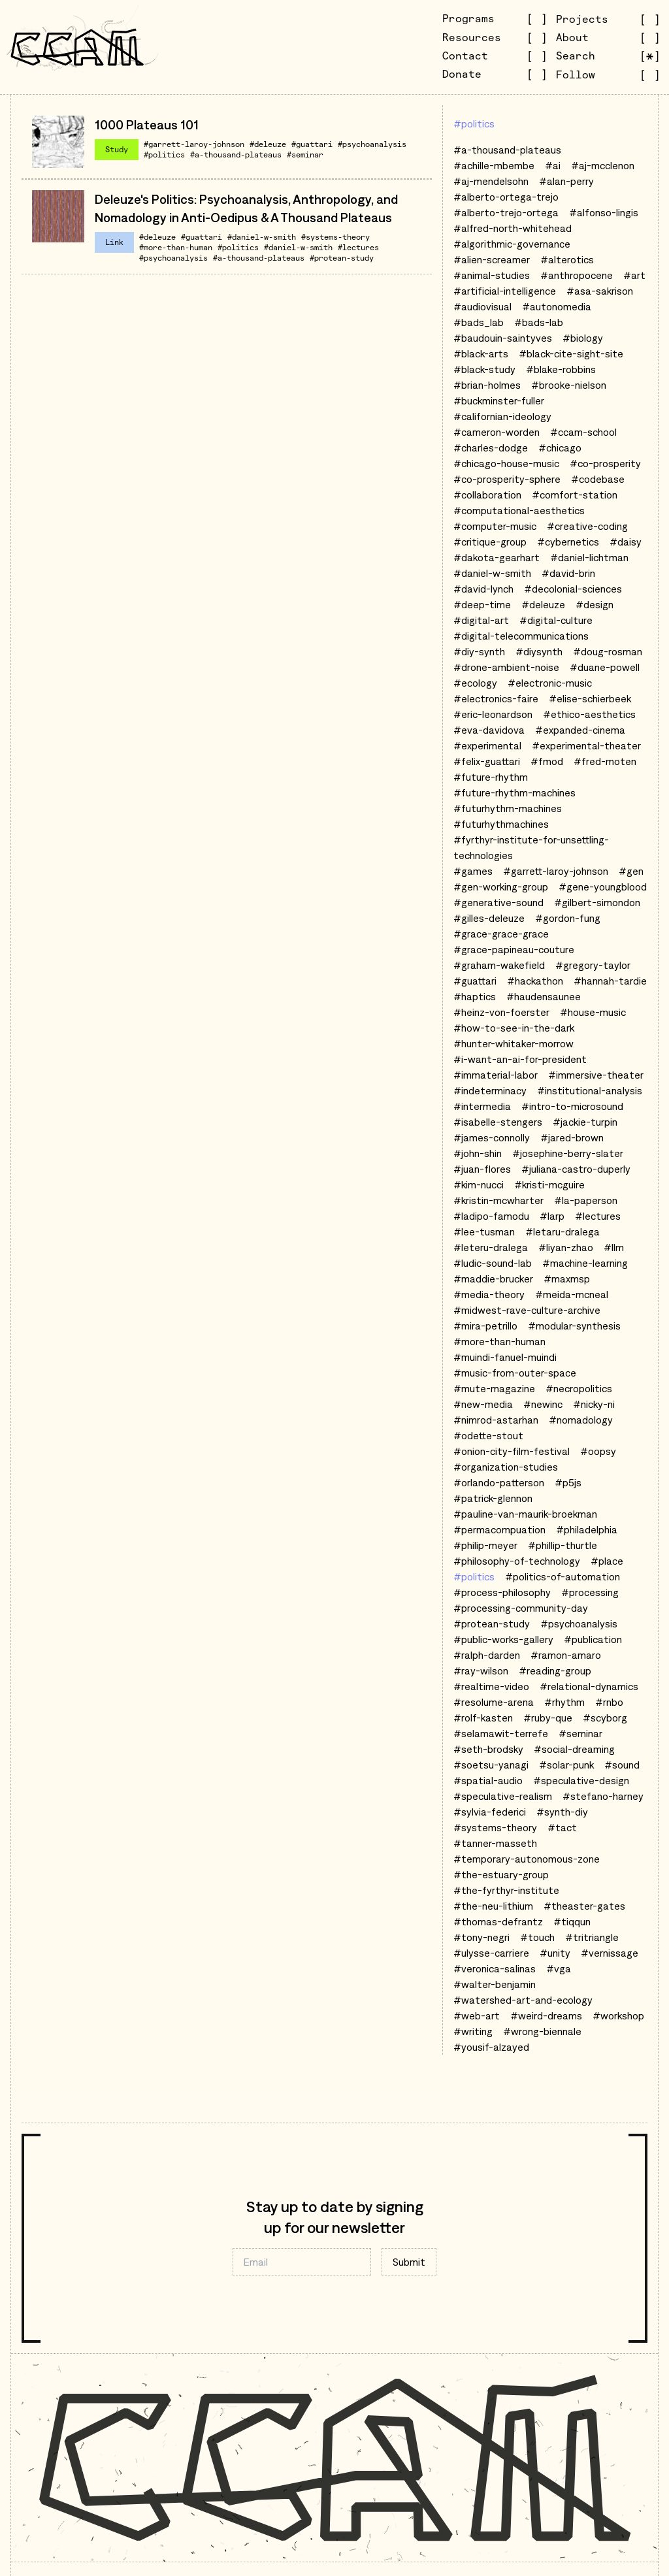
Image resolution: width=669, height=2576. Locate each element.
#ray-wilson (480, 1670)
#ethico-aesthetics (589, 714)
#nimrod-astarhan (495, 1420)
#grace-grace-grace (501, 933)
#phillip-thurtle (562, 1545)
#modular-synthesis (574, 1325)
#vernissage (609, 1953)
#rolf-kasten (483, 1717)
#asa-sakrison (599, 291)
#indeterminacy (490, 1090)
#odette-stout (488, 1435)
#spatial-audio (488, 1780)
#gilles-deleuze (489, 918)
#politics (164, 154)
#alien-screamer (491, 259)
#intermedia (482, 1106)
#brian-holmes (487, 385)
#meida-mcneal (571, 1294)
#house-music (593, 1012)
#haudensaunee (543, 996)
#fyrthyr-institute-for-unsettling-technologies (531, 847)
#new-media (483, 1404)
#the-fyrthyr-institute (506, 1890)
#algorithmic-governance (511, 244)
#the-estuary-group (501, 1874)
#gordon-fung (567, 918)
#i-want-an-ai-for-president (520, 1059)
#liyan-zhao (565, 1247)
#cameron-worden (496, 432)
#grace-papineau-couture (513, 949)
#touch (537, 1937)
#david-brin (568, 573)
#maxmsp (567, 1278)
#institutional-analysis (589, 1090)
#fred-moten (605, 761)
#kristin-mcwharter (498, 1200)
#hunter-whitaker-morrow (513, 1043)
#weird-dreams (546, 2015)
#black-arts (480, 353)
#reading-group (555, 1670)
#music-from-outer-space (514, 1372)
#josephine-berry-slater (567, 1153)
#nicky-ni (594, 1404)
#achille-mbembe (493, 165)
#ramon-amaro (565, 1655)
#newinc (543, 1404)
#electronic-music (550, 683)
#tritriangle (592, 1937)
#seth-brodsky (488, 1749)
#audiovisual (482, 306)
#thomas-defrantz (498, 1921)
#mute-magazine (494, 1388)
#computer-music (494, 526)
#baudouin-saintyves (502, 338)
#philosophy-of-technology (516, 1561)
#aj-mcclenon (602, 165)
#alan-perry (566, 181)
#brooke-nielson (568, 385)
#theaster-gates (584, 1906)
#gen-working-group (500, 886)
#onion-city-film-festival (511, 1451)
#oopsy (598, 1451)
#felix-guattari (486, 761)
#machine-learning (585, 1263)
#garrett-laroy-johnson (194, 144)
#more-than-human (175, 247)
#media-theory (489, 1294)
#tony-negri (481, 1937)
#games (473, 871)
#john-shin (477, 1153)
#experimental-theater (586, 745)
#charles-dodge (490, 447)
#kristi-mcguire (549, 1184)
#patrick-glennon (492, 1498)
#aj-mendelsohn (491, 181)
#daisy (626, 541)
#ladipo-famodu (491, 1216)
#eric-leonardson (492, 714)
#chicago (559, 447)
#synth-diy (562, 1812)
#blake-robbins (561, 369)
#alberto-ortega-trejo (506, 197)
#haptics (474, 996)
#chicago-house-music (506, 463)
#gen (631, 871)
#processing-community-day (520, 1608)
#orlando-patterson (498, 1482)
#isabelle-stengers (497, 1122)
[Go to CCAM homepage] (77, 47)
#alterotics (567, 259)
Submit (409, 2262)
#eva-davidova (489, 730)
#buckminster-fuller (498, 400)
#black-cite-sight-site (571, 353)
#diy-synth (479, 651)
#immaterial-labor (495, 1075)
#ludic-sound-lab (492, 1263)
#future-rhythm (490, 777)
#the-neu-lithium (493, 1906)
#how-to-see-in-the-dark (513, 1028)
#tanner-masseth (495, 1843)
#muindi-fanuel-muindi (505, 1357)
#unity (555, 1953)
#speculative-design (581, 1780)
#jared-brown (572, 1137)
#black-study (484, 369)
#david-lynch (483, 589)
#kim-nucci (478, 1184)
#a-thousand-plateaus (236, 154)
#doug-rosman (607, 651)
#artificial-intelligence (504, 291)
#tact (562, 1827)
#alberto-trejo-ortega (506, 212)
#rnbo (609, 1702)
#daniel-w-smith (261, 237)
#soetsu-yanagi (491, 1764)
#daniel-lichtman (589, 557)
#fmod (546, 761)
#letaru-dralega (562, 1231)
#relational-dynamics (589, 1686)
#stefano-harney (603, 1796)
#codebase (598, 479)
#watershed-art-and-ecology (523, 2000)
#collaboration (487, 494)
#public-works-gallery (503, 1639)
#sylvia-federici (489, 1812)
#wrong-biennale (542, 2031)
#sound (622, 1764)
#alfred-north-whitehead (512, 228)
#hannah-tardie (610, 980)
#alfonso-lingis (603, 212)
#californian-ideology (502, 416)
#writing (473, 2031)
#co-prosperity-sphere (507, 479)
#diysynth (539, 651)
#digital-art (481, 620)
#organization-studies (505, 1467)
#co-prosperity (605, 463)
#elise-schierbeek (590, 698)
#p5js (568, 1482)
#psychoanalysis (372, 144)
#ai (553, 165)
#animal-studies (491, 275)
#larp (552, 1216)
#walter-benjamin (494, 1984)
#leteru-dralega (490, 1247)
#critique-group (490, 541)
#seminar (305, 154)
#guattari (312, 144)
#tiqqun (572, 1921)
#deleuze (268, 144)
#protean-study (342, 257)
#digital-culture (556, 620)
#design (594, 604)
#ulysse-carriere (491, 1953)
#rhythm (564, 1702)
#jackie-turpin (585, 1122)
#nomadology (581, 1420)
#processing (590, 1592)
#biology (583, 338)
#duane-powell (605, 667)
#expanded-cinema (580, 730)
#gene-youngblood (603, 886)
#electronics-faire (495, 698)
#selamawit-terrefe (500, 1733)
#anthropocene (576, 275)
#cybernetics (568, 541)
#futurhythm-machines (507, 808)
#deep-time (482, 604)
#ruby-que (547, 1717)
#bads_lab (478, 322)
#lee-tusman (484, 1231)
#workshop (618, 2015)
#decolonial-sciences (573, 589)
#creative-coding (587, 526)
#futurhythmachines (501, 824)
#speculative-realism (502, 1796)
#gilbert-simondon (597, 902)
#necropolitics (579, 1388)
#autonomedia (556, 306)
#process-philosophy (502, 1592)
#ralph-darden (486, 1655)
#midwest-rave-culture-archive (526, 1310)
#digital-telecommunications (521, 636)
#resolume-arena (493, 1702)
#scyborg (605, 1717)
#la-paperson (585, 1200)
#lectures (358, 247)
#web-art (476, 2015)
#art (634, 275)
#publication (593, 1639)
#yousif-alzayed (491, 2047)
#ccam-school (583, 432)
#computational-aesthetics (519, 510)
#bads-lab (538, 322)
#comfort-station (574, 494)
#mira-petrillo (485, 1325)
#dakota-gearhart (496, 557)
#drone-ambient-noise (506, 667)
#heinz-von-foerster (501, 1012)
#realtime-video (491, 1686)
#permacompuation (499, 1529)
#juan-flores (482, 1169)
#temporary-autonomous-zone (526, 1859)
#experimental (487, 745)
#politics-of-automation (562, 1576)
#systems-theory (335, 237)
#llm (614, 1247)
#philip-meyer (485, 1545)
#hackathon (535, 980)
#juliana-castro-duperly (575, 1169)
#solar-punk (566, 1764)
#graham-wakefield (499, 965)
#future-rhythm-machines (514, 792)
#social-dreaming (574, 1749)
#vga (558, 1968)
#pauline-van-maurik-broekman (525, 1514)
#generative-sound (498, 902)
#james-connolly (491, 1137)
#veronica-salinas (494, 1968)
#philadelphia (586, 1529)
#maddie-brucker (493, 1278)
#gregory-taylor (592, 965)
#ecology (475, 683)
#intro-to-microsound (572, 1106)
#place (607, 1561)
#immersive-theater (596, 1075)
